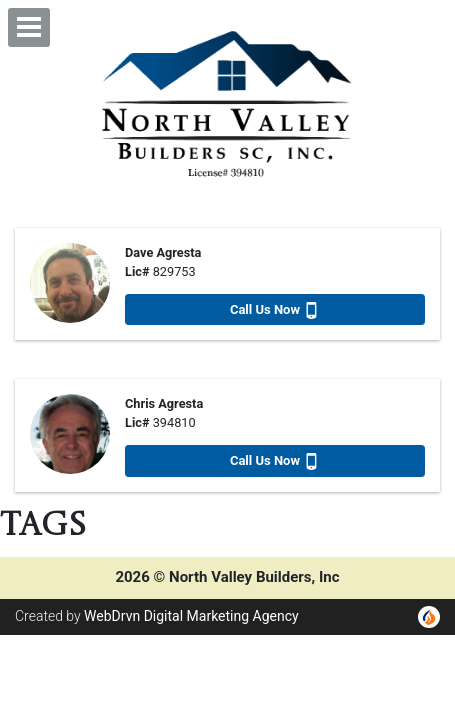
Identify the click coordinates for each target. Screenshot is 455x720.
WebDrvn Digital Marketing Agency (191, 616)
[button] (29, 27)
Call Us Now (275, 310)
